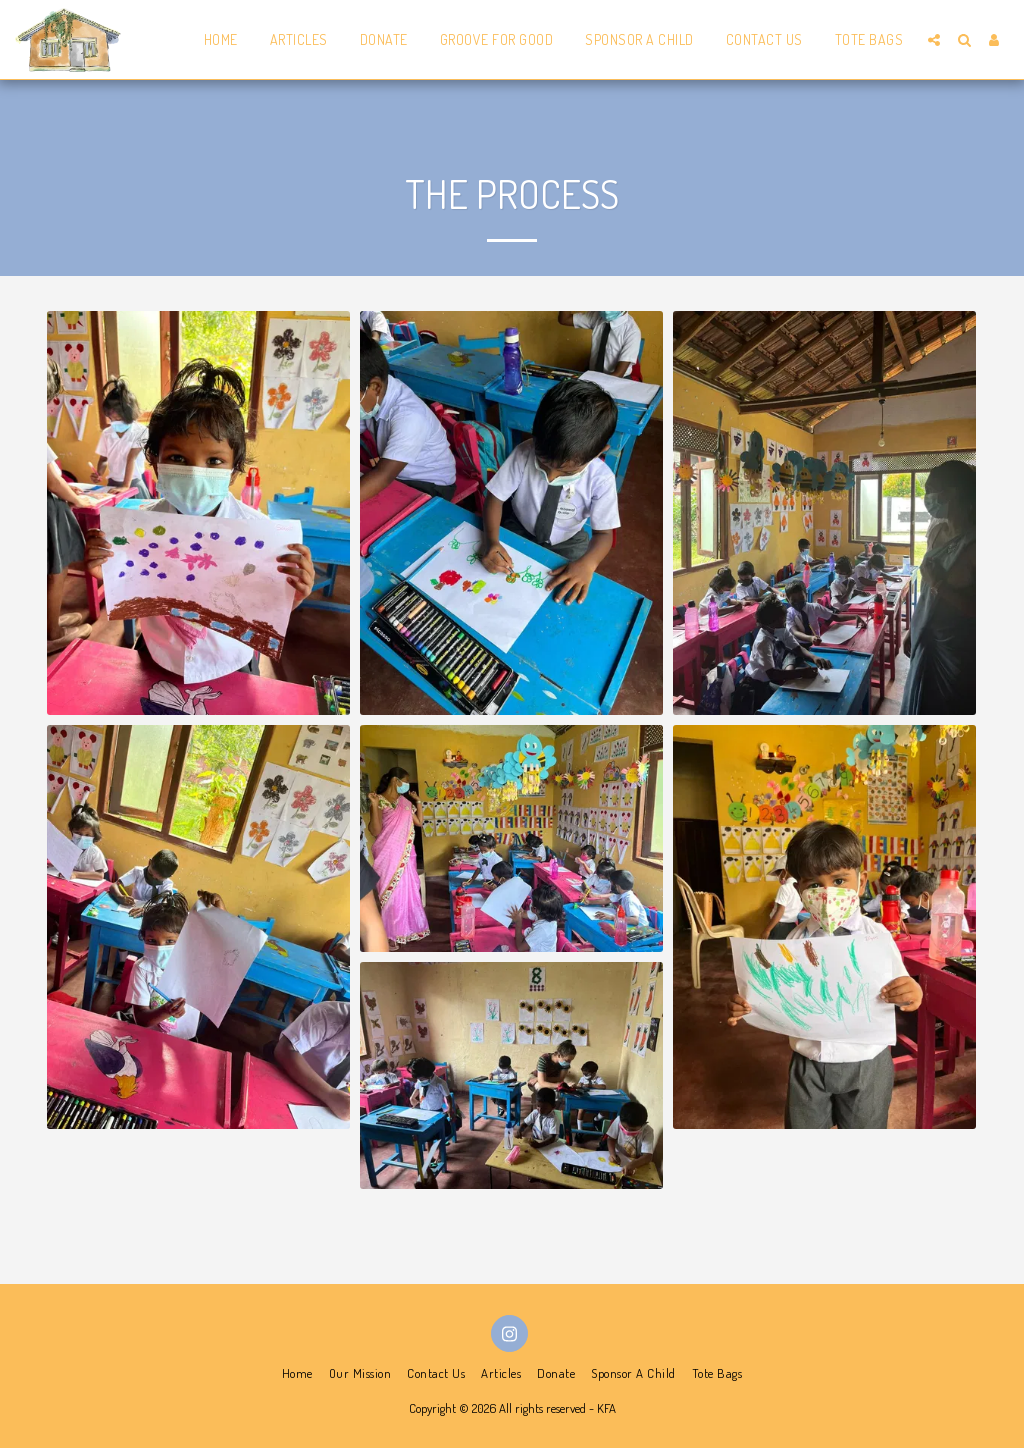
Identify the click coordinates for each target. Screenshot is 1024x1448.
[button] (934, 40)
